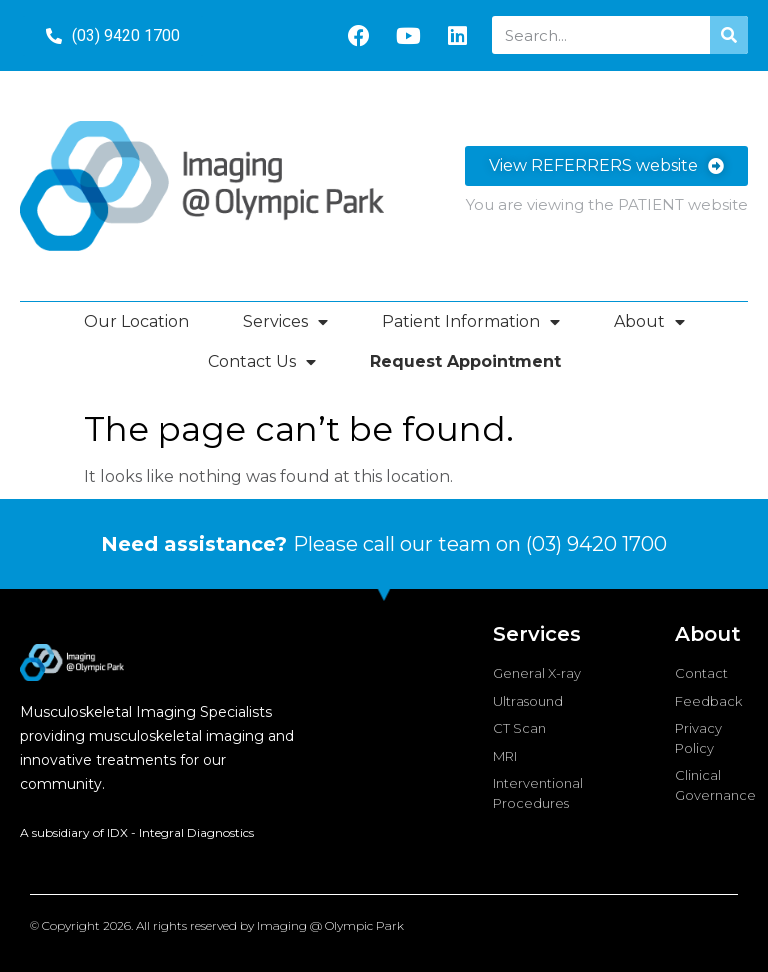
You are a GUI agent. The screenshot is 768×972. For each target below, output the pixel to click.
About (649, 322)
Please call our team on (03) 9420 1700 (384, 544)
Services (285, 322)
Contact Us (262, 362)
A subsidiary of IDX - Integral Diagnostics (137, 832)
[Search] (729, 35)
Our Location (136, 321)
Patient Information (471, 322)
